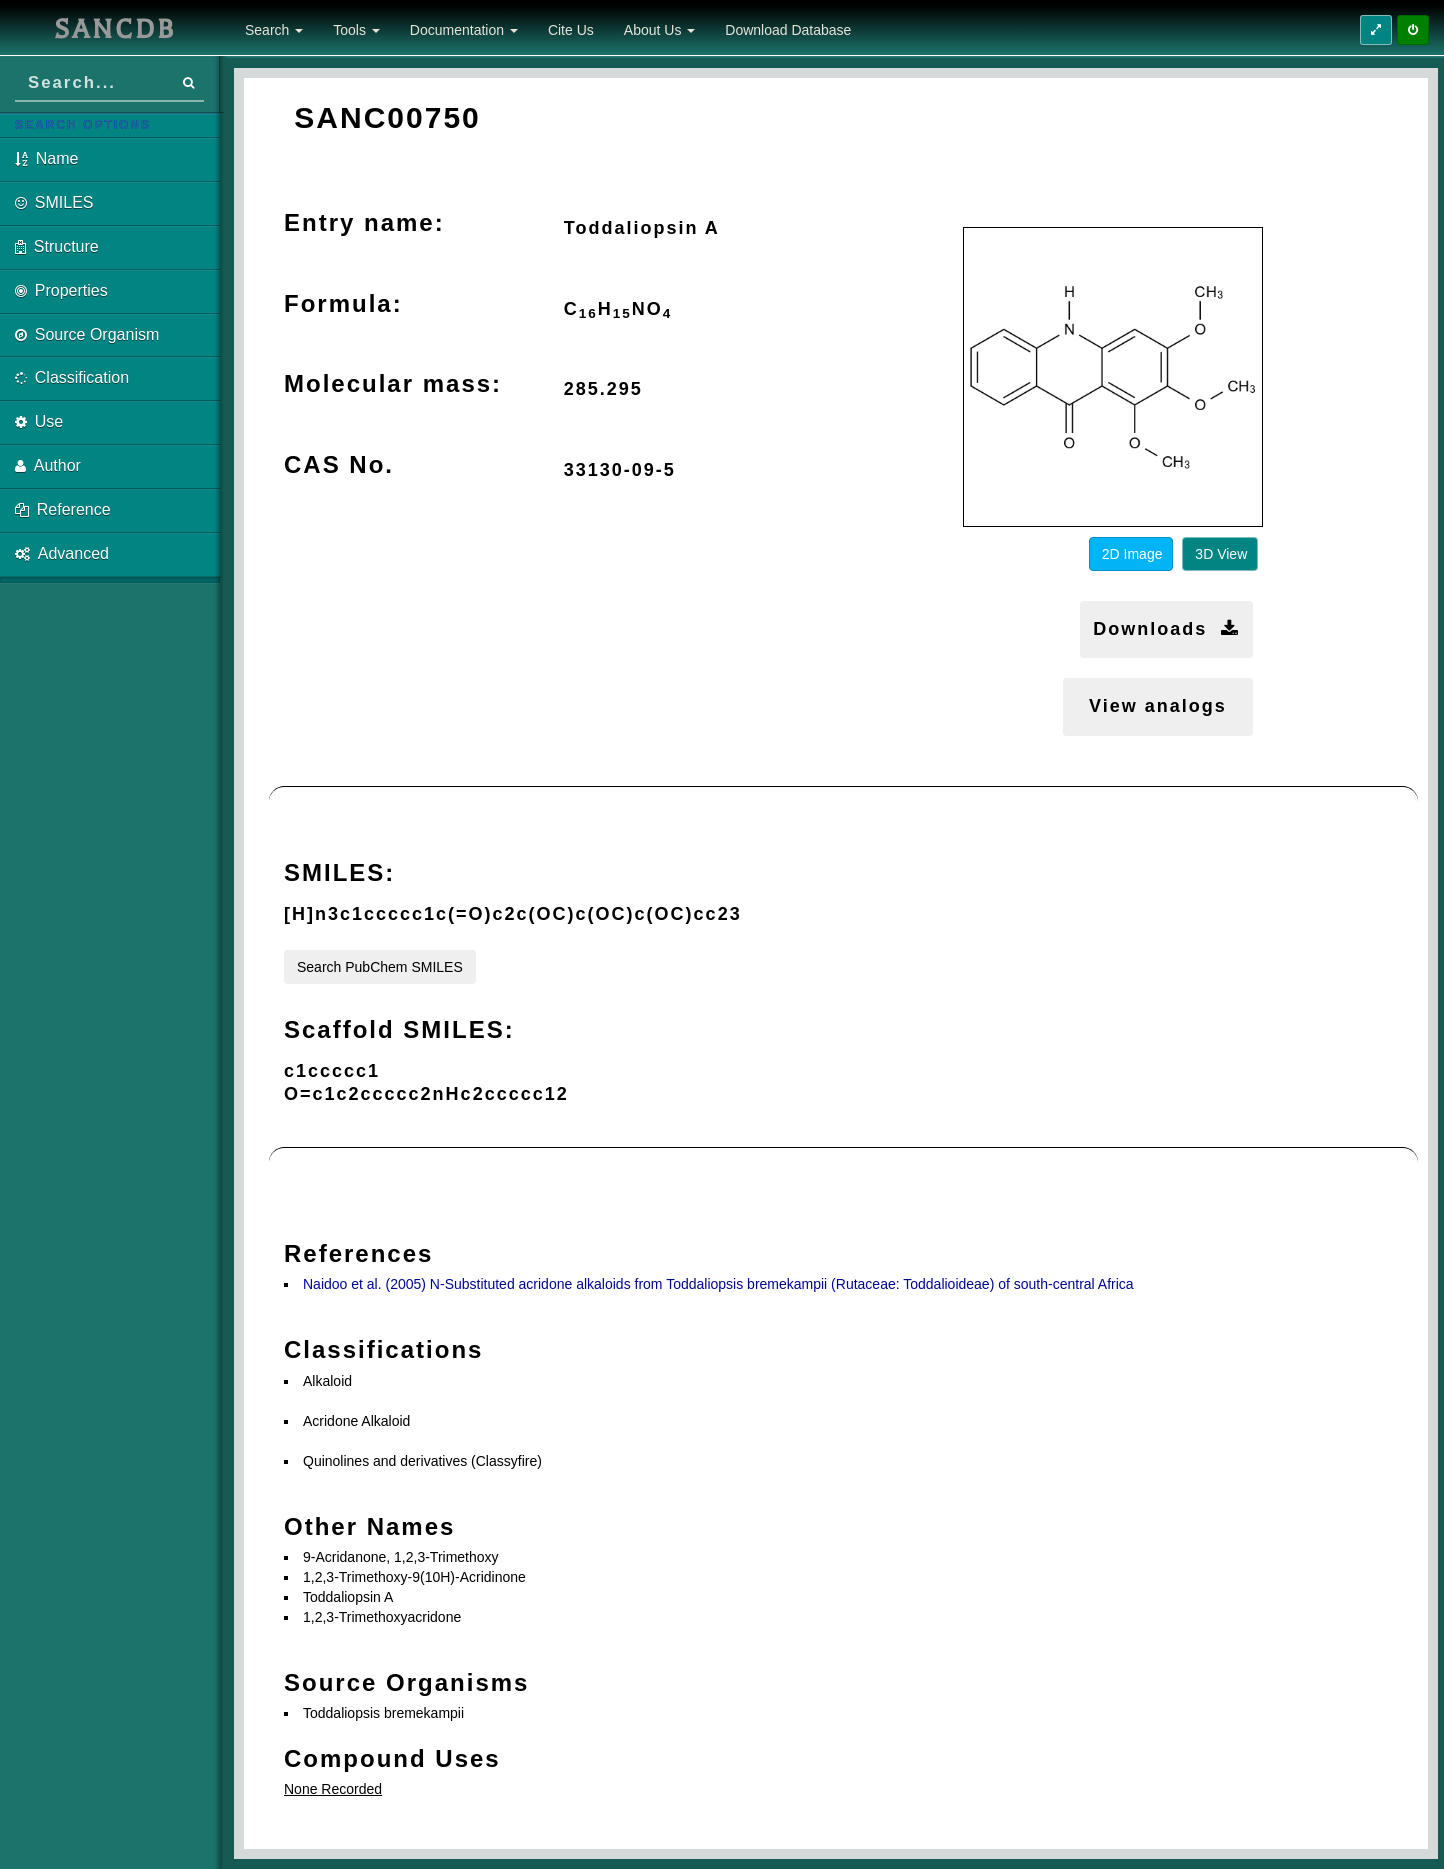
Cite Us (571, 30)
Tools (356, 30)
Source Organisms (406, 1682)
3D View (1221, 554)
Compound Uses (392, 1758)
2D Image (1132, 554)
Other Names (369, 1526)
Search (274, 30)
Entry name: (364, 222)
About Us (659, 30)
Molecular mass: (393, 383)
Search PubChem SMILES (380, 967)
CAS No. (339, 464)
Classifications (383, 1349)
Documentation (464, 30)
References (358, 1253)
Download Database (788, 30)
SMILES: (339, 872)
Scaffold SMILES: (399, 1029)
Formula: (343, 303)
